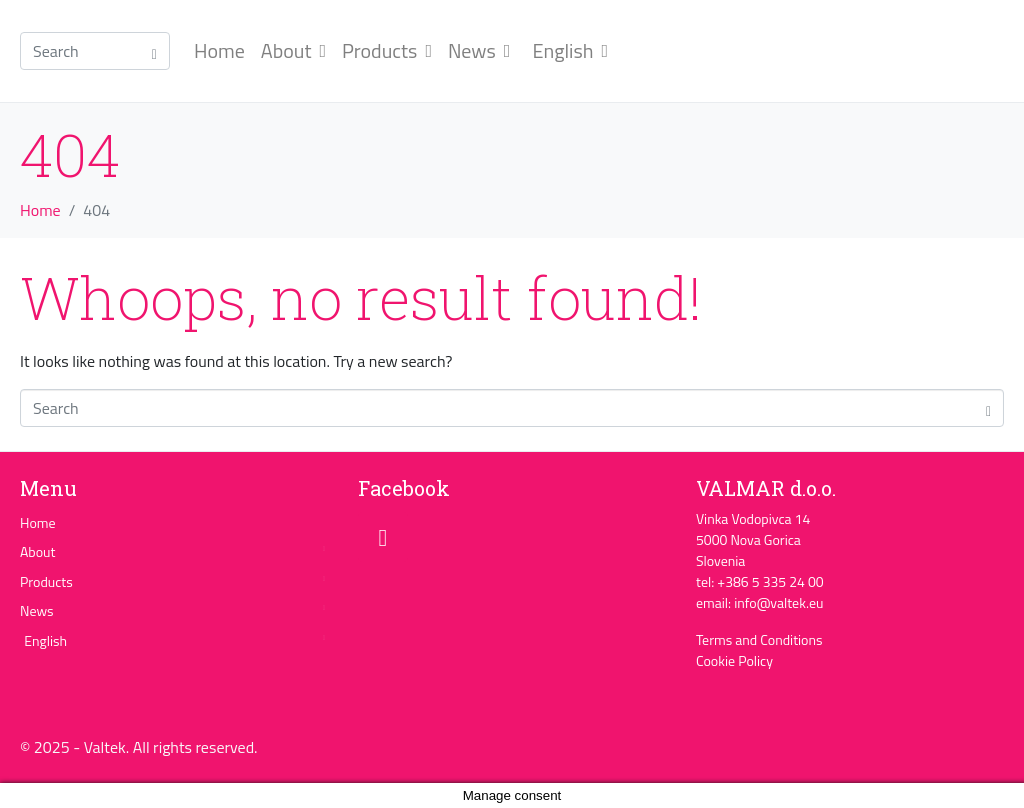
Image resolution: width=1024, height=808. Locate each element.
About (293, 50)
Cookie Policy (734, 660)
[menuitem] (567, 51)
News (479, 50)
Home (219, 50)
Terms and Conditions (759, 639)
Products (387, 50)
